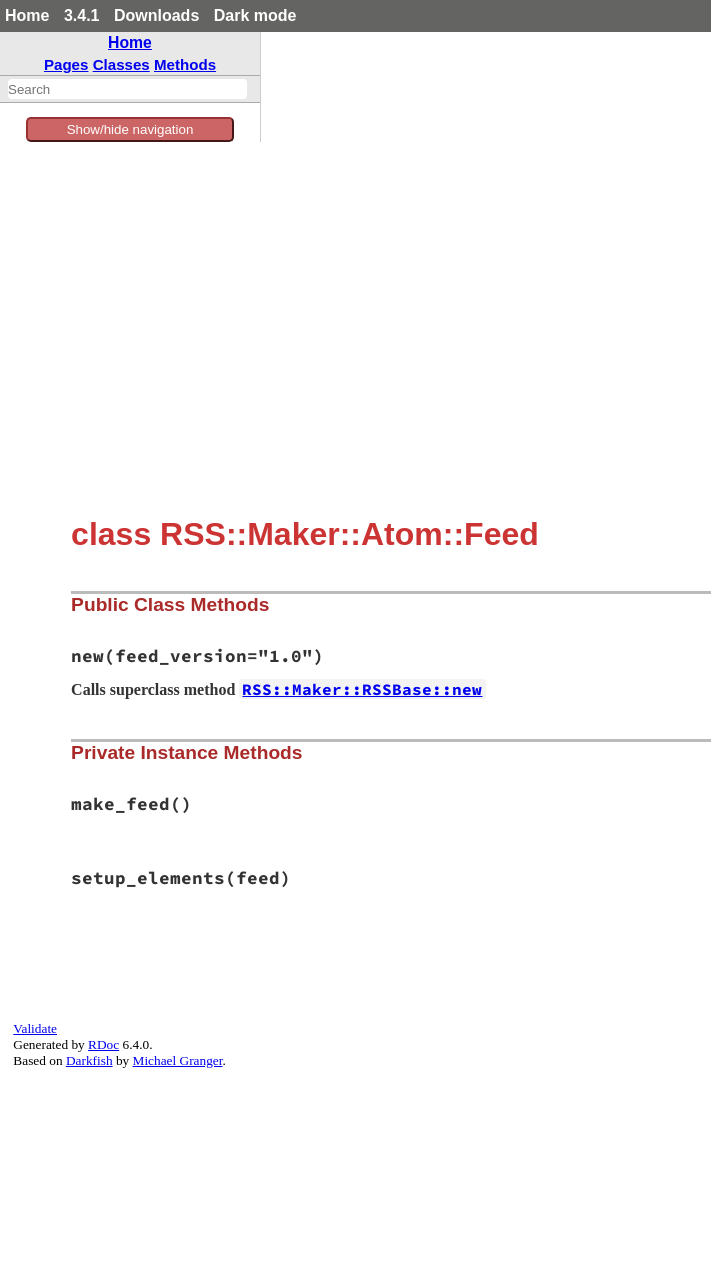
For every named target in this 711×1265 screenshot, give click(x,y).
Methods (185, 64)
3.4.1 (82, 15)
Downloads (156, 15)
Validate (35, 1028)
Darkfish (89, 1060)
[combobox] (127, 89)
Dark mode (255, 15)
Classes (121, 64)
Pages (66, 64)
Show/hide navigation (130, 129)
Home (27, 15)
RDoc (103, 1044)
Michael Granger (178, 1060)
